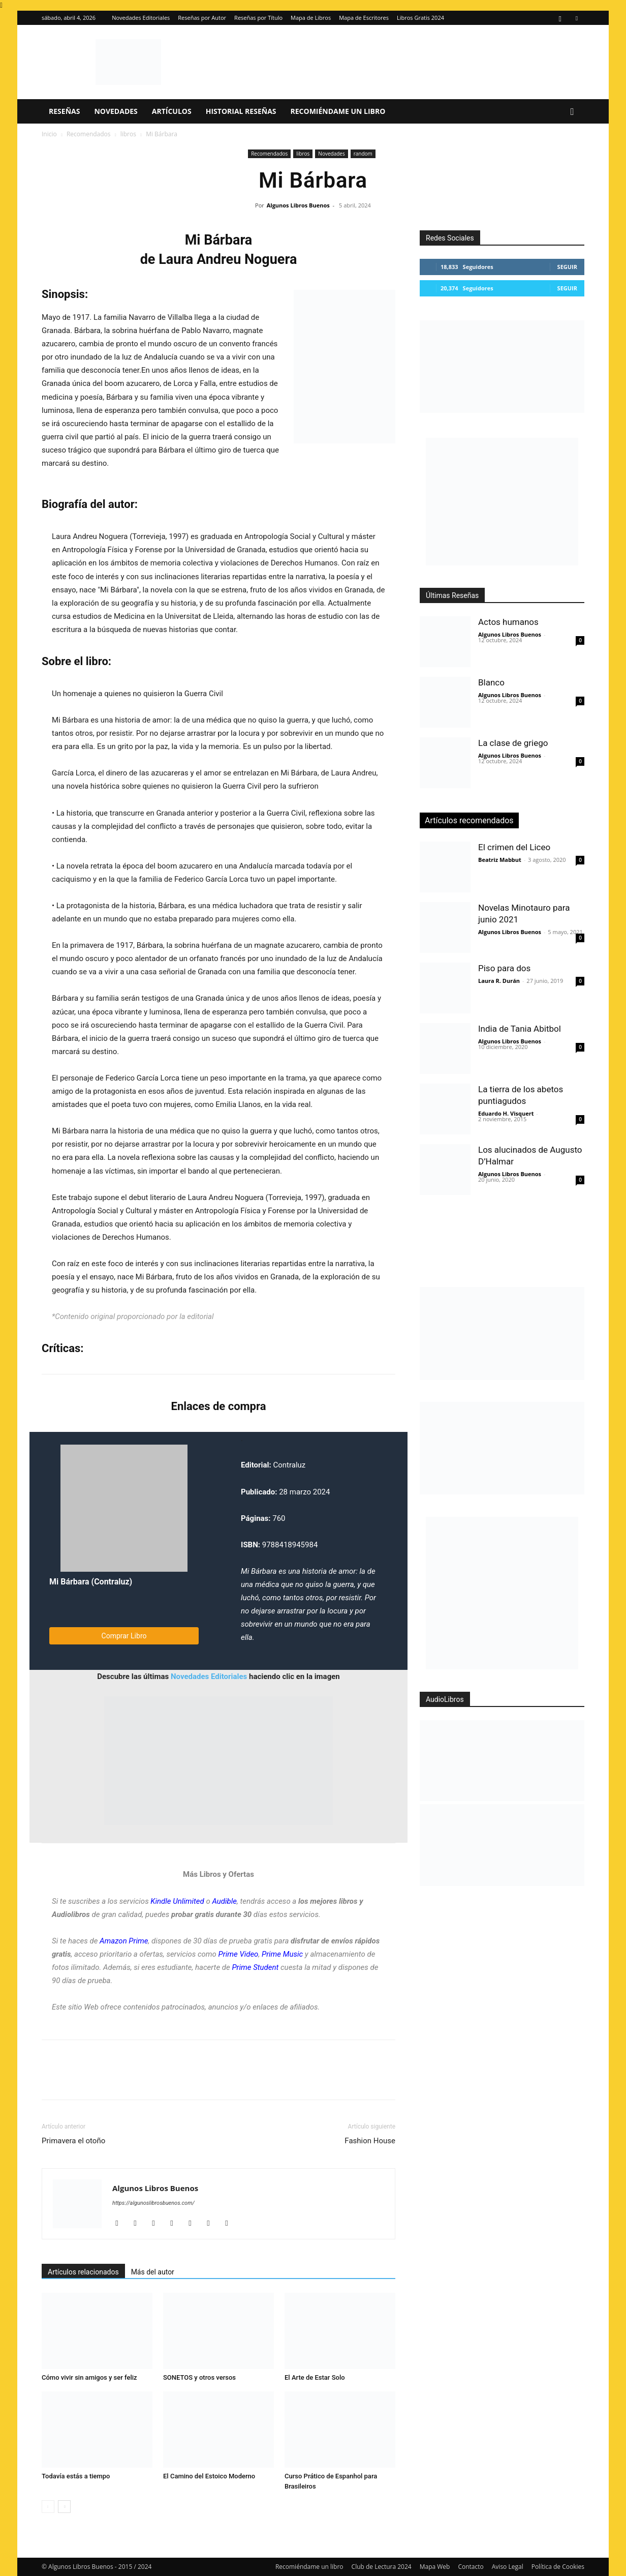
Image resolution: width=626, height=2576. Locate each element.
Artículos (172, 111)
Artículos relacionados (83, 2272)
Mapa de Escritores (364, 17)
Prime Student (255, 1967)
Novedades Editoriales (141, 17)
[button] (572, 112)
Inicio (49, 134)
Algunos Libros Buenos (298, 205)
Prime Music (282, 1954)
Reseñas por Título (258, 17)
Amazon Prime (124, 1940)
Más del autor (152, 2272)
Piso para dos (504, 968)
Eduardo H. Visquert (506, 1113)
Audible (224, 1901)
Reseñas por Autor (202, 17)
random (363, 153)
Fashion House (370, 2140)
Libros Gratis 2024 (420, 17)
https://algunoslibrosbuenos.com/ (153, 2203)
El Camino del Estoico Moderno (209, 2476)
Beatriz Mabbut (499, 859)
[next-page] (64, 2506)
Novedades (115, 111)
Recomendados (89, 134)
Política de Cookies (557, 2566)
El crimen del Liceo (514, 847)
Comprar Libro (124, 1636)
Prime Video (238, 1954)
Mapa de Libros (311, 17)
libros (128, 134)
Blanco (491, 682)
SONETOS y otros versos (199, 2377)
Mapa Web (435, 2566)
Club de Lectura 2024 (382, 2566)
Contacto (470, 2566)
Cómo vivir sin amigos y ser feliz (89, 2377)
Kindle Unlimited (177, 1901)
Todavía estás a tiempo (76, 2476)
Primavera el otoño (73, 2140)
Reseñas (64, 111)
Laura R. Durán (499, 980)
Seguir (567, 267)
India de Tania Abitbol (519, 1029)
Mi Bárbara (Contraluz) (90, 1581)
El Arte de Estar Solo (315, 2377)
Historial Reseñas (241, 111)
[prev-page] (48, 2506)
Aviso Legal (507, 2566)
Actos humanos (508, 622)
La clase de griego (513, 743)
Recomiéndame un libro (338, 111)
